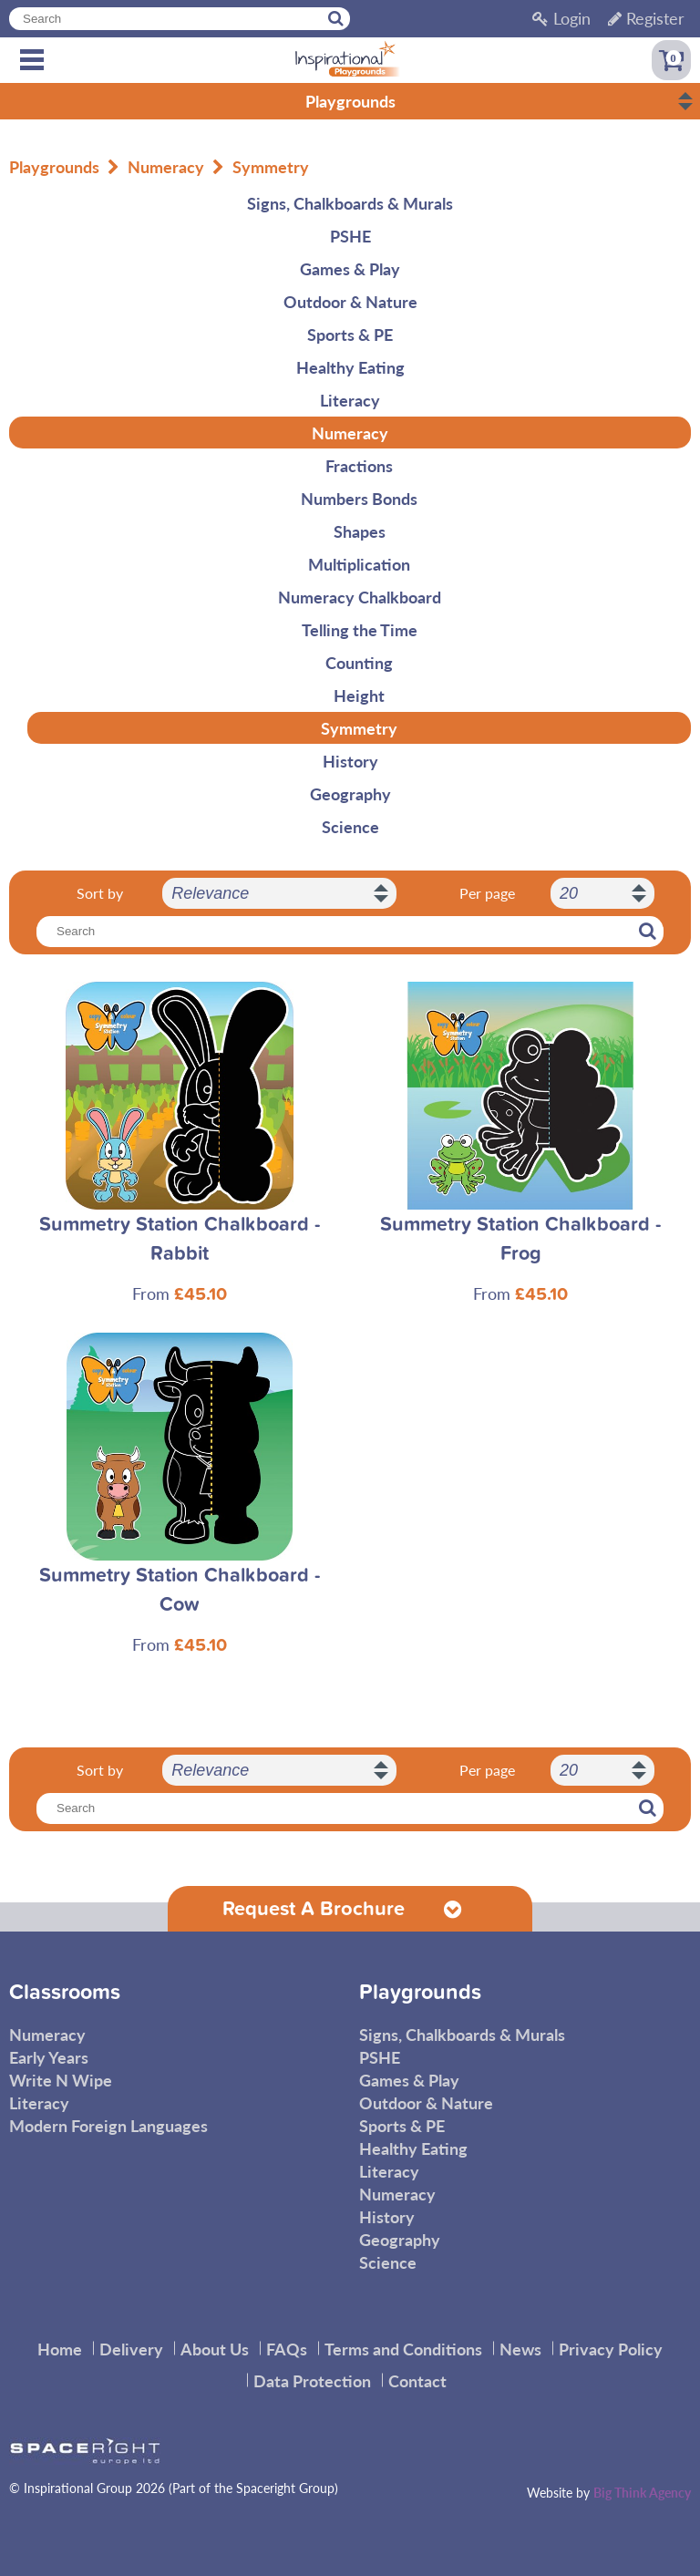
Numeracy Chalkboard (359, 596)
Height (359, 695)
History (350, 760)
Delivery (131, 2348)
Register (646, 17)
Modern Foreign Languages (108, 2125)
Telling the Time (359, 629)
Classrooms (64, 1992)
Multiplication (359, 563)
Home (59, 2348)
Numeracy (166, 166)
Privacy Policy (611, 2348)
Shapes (360, 531)
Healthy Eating (350, 366)
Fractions (359, 465)
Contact (417, 2380)
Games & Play (350, 268)
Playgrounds (54, 166)
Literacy (350, 399)
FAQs (286, 2348)
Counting (359, 662)
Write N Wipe (60, 2079)
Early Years (48, 2056)
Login (561, 17)
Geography (350, 793)
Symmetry (270, 166)
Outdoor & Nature (350, 301)
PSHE (350, 235)
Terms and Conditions (403, 2348)
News (520, 2348)
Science (350, 826)
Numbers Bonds (359, 498)
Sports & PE (350, 334)
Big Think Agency (642, 2492)
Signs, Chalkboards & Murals (350, 202)
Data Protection (312, 2380)
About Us (214, 2348)
